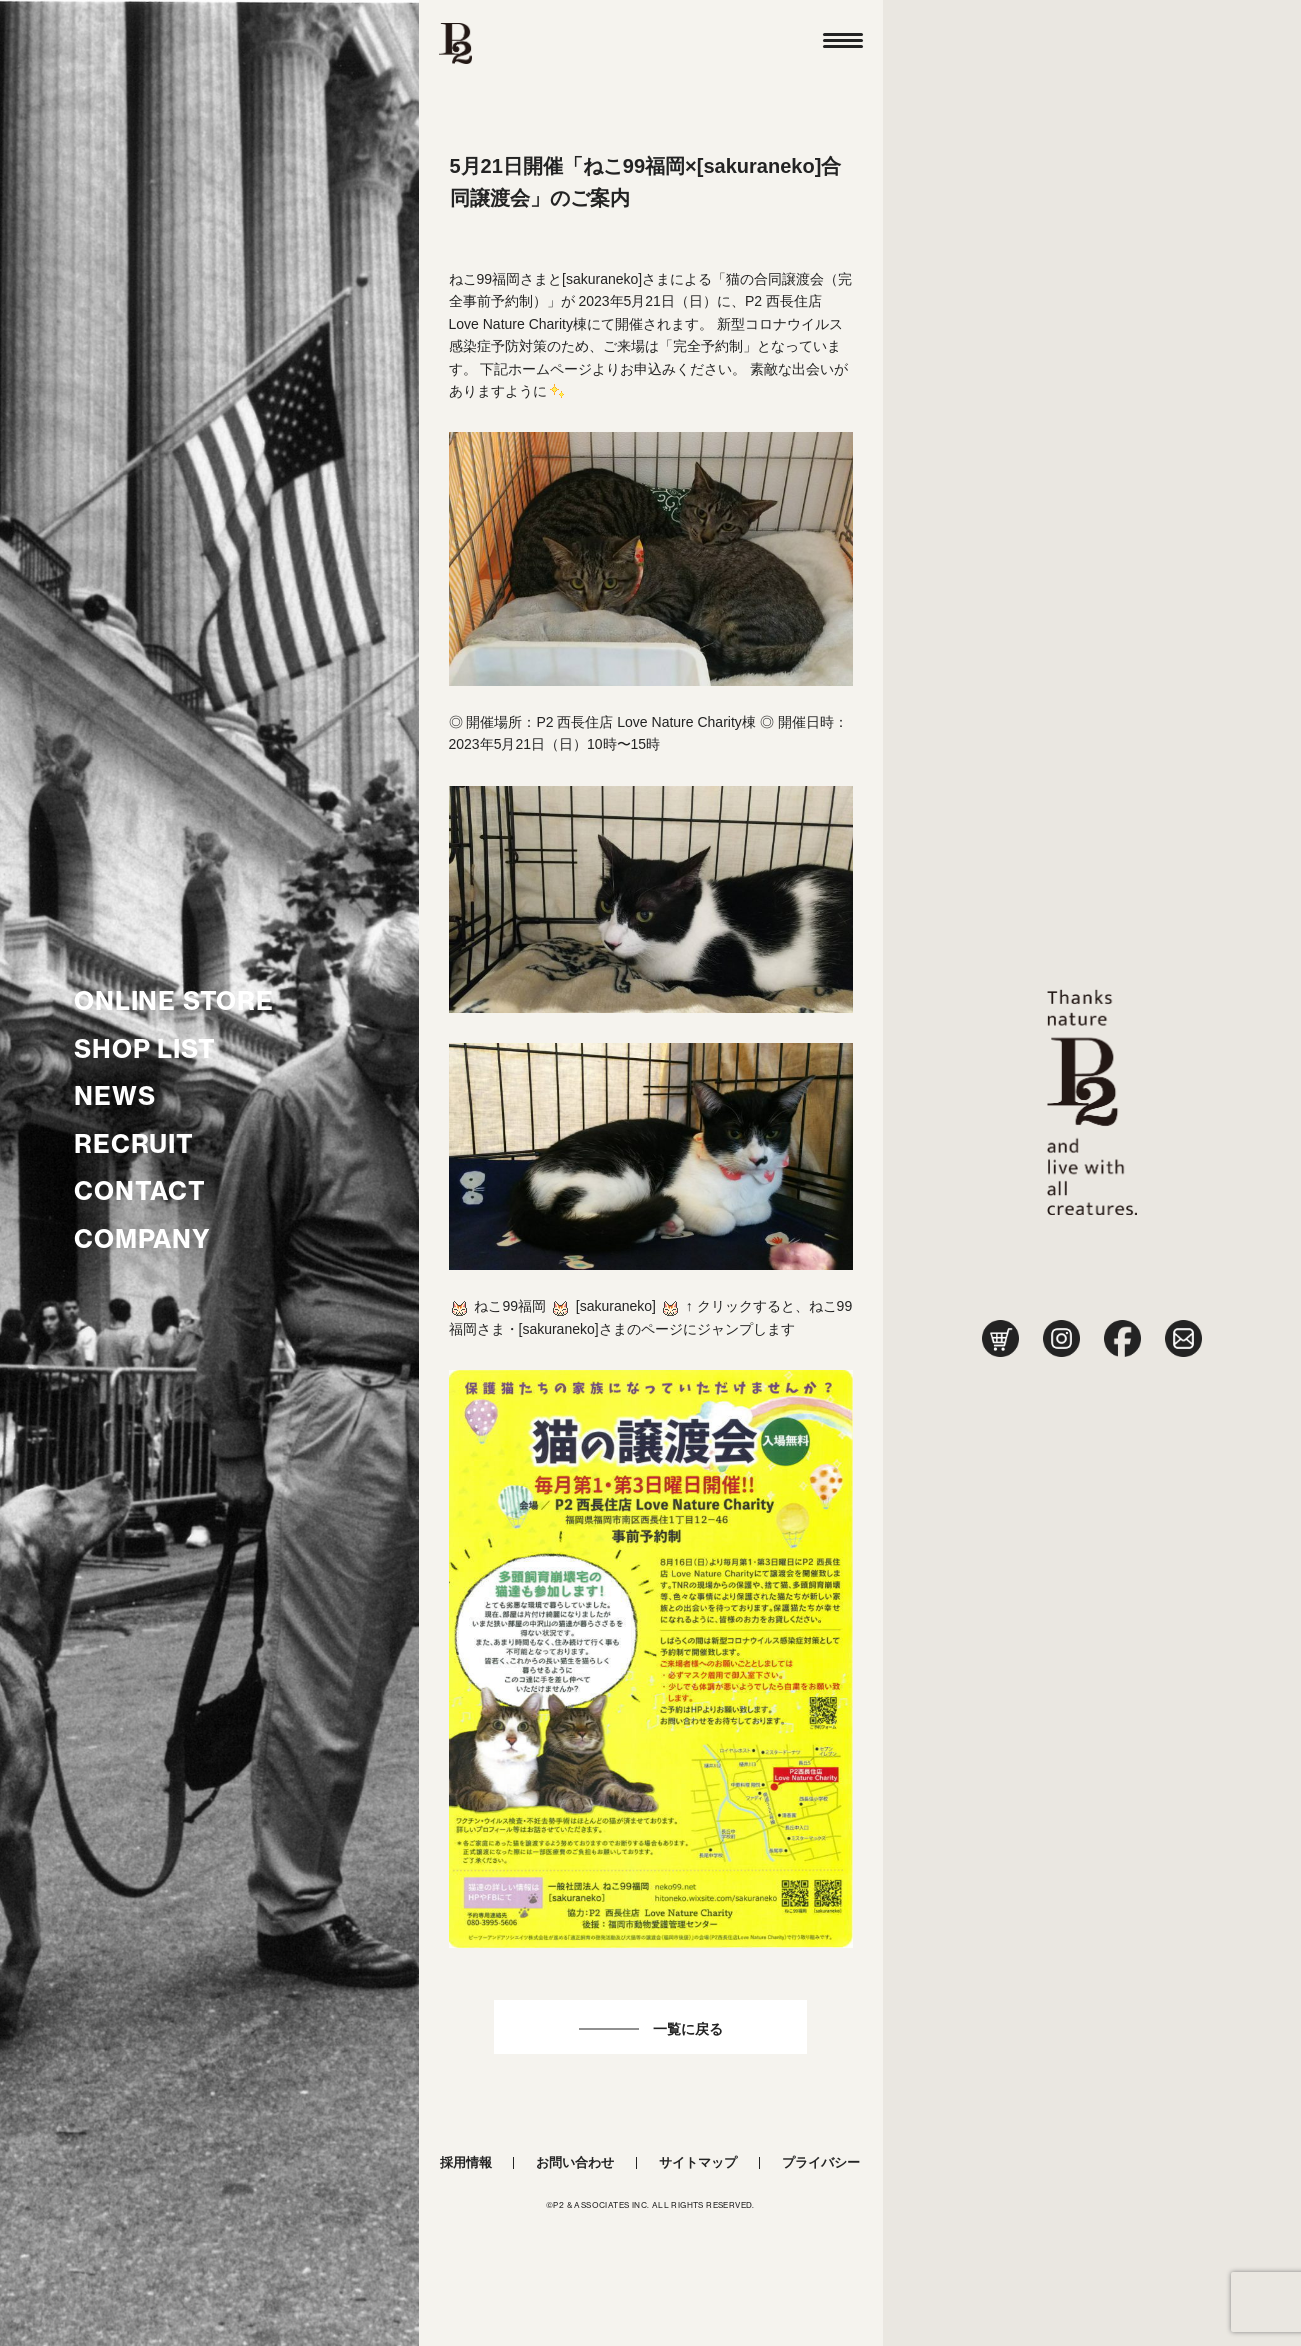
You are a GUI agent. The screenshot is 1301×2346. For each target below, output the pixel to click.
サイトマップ (698, 2162)
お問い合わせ (575, 2162)
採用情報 (466, 2162)
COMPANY (142, 1239)
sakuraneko (616, 1306)
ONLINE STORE (174, 1001)
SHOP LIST (144, 1049)
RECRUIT (134, 1144)
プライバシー (821, 2162)
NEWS (114, 1096)
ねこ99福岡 (510, 1306)
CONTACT (140, 1191)
